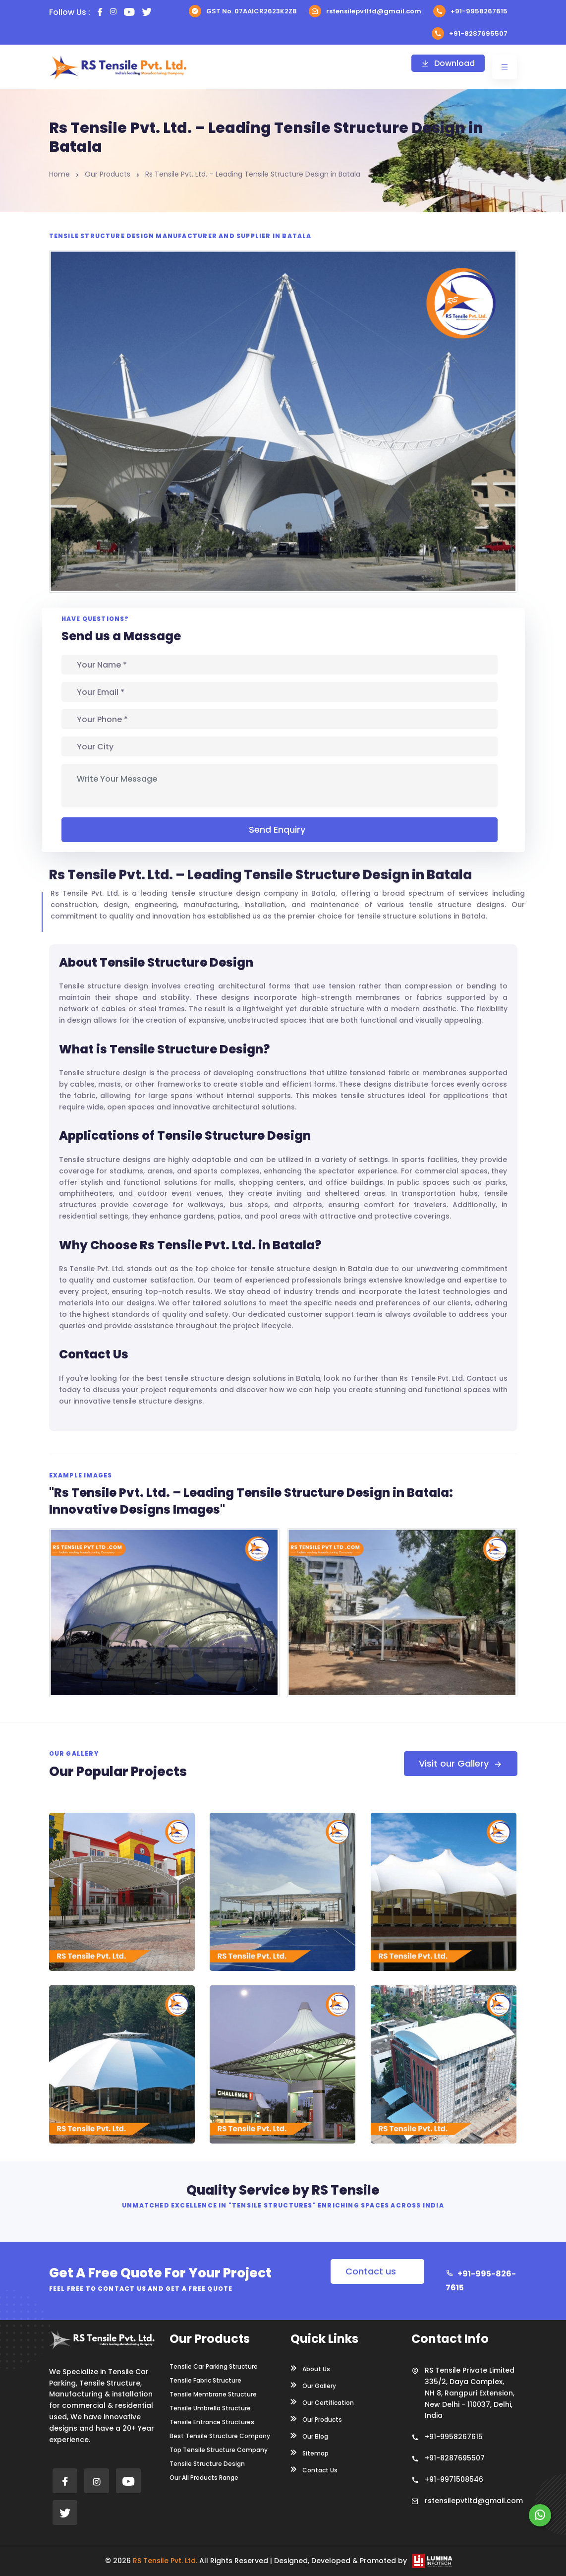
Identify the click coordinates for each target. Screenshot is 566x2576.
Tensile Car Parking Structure (214, 2367)
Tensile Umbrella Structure (210, 2408)
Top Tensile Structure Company (219, 2450)
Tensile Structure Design (207, 2464)
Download (448, 63)
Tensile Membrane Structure (213, 2394)
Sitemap (309, 2452)
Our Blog (309, 2435)
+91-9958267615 (470, 11)
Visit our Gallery (461, 1763)
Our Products (107, 174)
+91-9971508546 (454, 2479)
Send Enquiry (279, 829)
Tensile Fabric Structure (205, 2381)
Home (59, 174)
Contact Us (314, 2469)
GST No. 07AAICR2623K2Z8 (243, 11)
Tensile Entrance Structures (212, 2422)
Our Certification (322, 2401)
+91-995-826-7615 (481, 2280)
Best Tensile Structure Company (220, 2436)
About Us (310, 2368)
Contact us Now (370, 2274)
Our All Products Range (204, 2478)
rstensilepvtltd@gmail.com (365, 11)
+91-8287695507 (470, 33)
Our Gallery (313, 2385)
